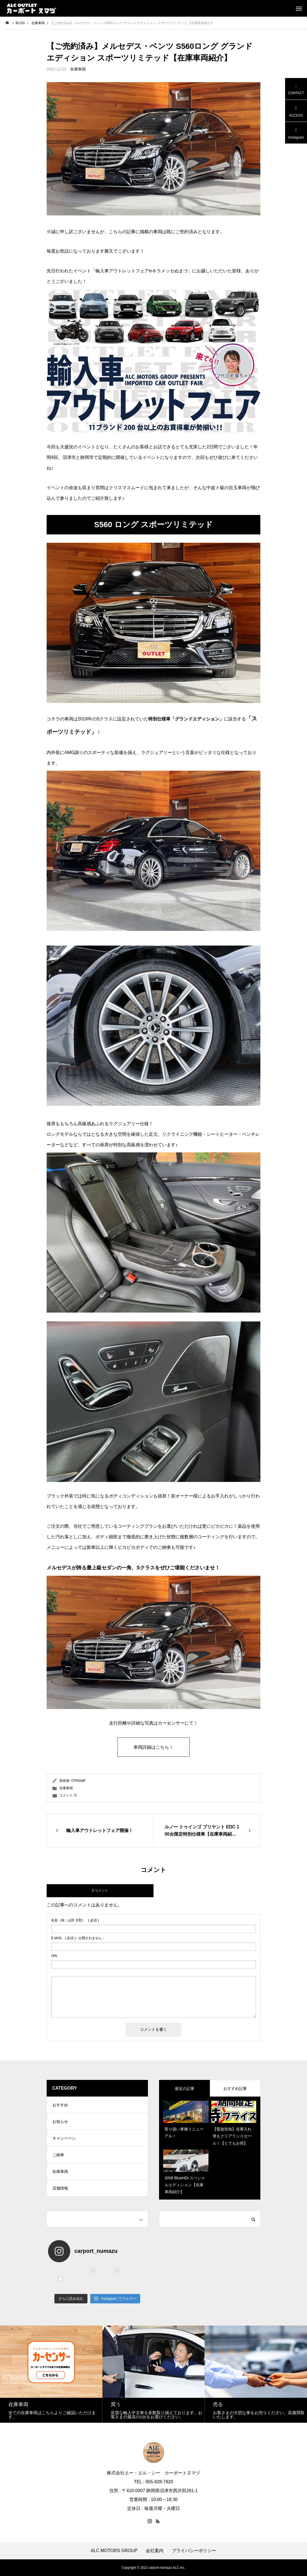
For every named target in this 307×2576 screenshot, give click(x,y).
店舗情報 (60, 2188)
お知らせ (60, 2121)
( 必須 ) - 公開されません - (77, 1938)
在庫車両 (78, 69)
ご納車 (58, 2155)
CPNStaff (78, 1781)
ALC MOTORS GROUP (114, 2551)
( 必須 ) (75, 1920)
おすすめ (60, 2105)
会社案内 (154, 2551)
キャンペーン (64, 2138)
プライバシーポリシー (194, 2551)
